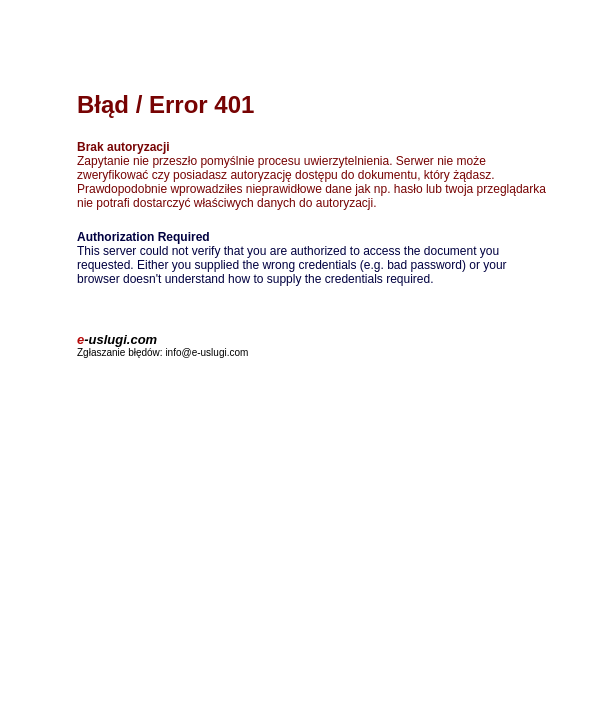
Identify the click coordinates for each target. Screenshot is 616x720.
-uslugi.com (117, 339)
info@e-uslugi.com (206, 352)
